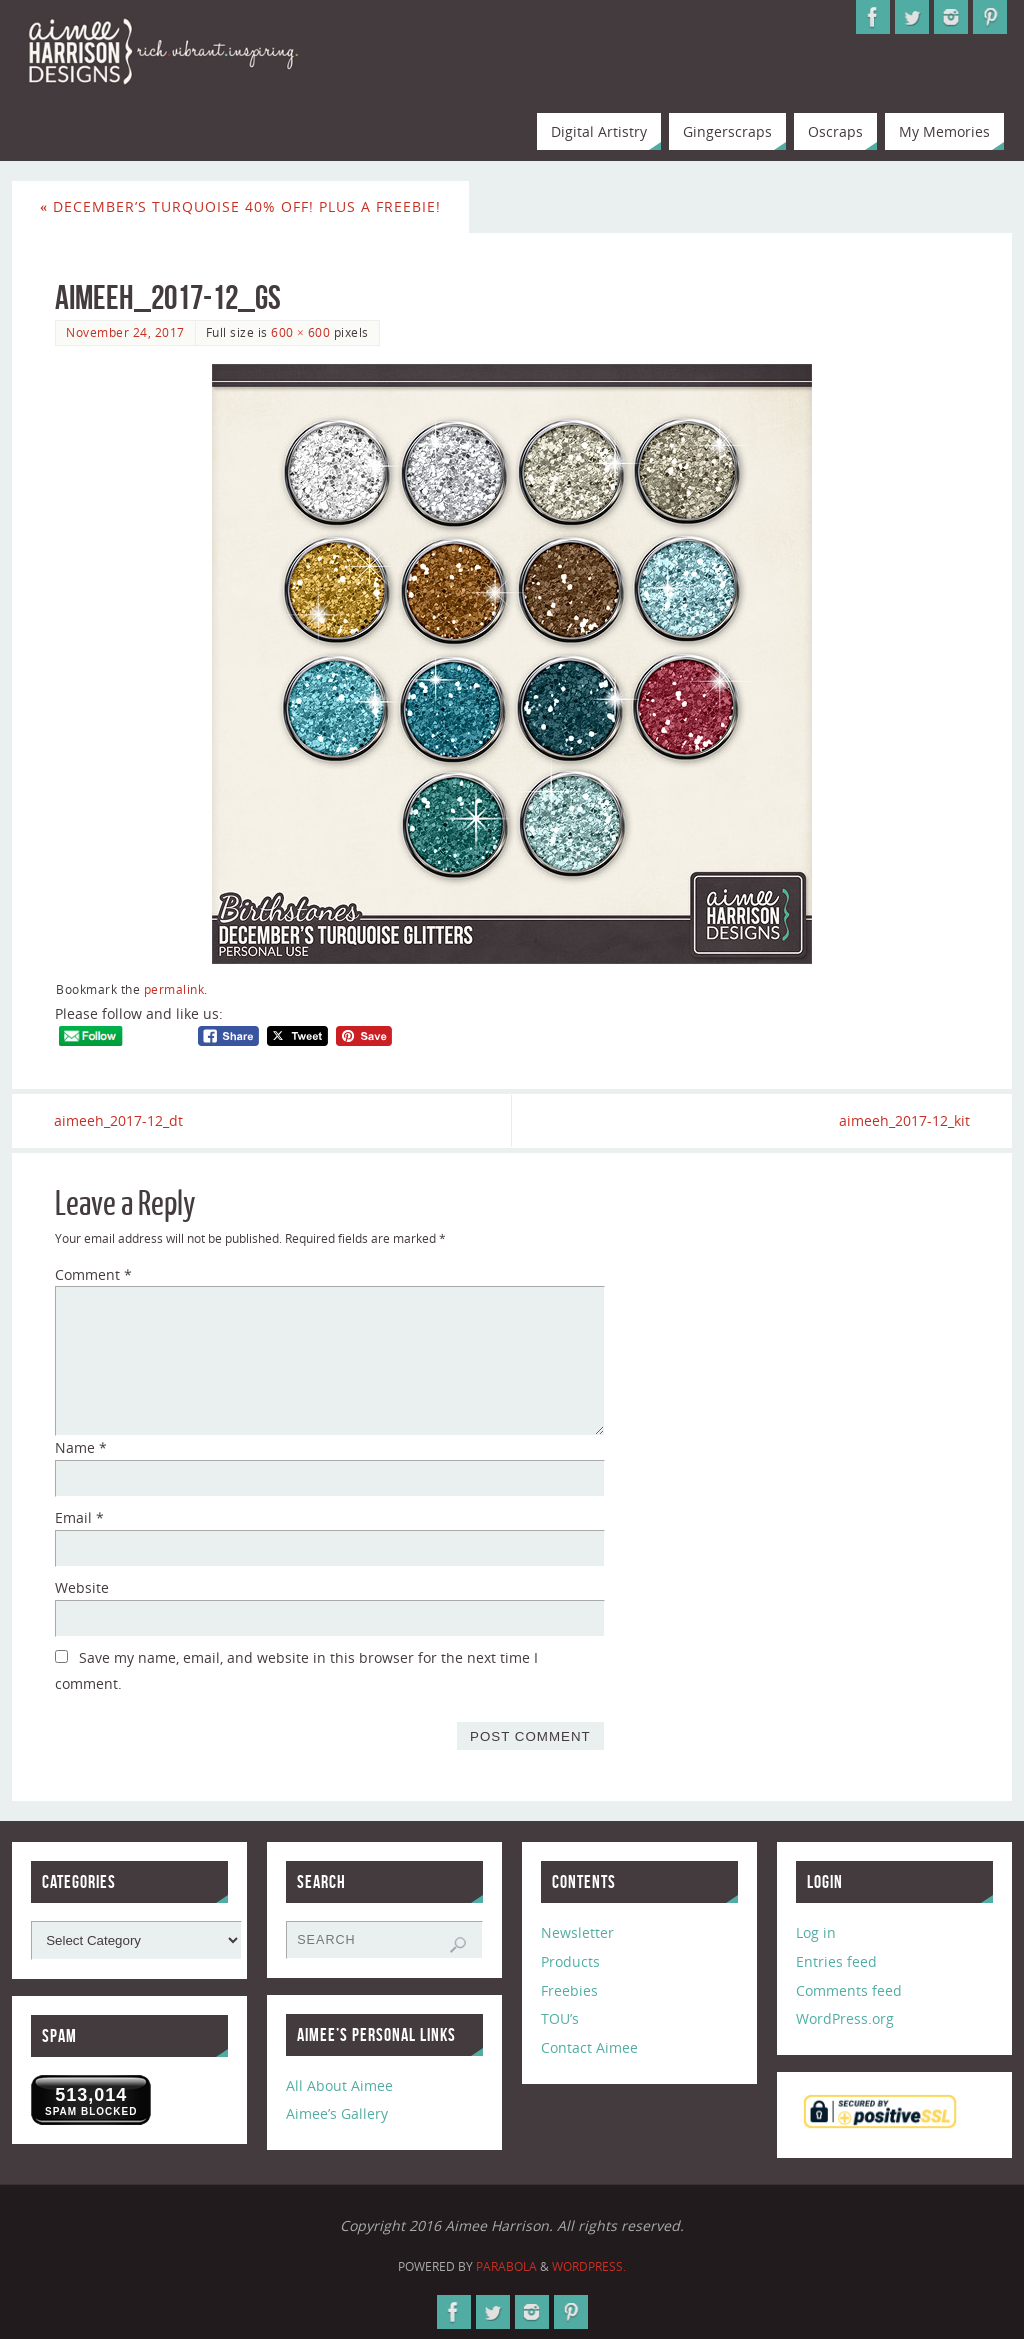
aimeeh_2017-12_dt (119, 1120)
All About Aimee (339, 2085)
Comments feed (849, 1990)
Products (570, 1961)
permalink (174, 989)
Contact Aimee (589, 2047)
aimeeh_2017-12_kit (903, 1120)
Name (81, 1448)
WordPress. (589, 2266)
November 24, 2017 (125, 332)
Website (82, 1587)
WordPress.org (845, 2019)
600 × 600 (300, 332)
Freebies (569, 1990)
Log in (816, 1932)
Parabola (506, 2266)
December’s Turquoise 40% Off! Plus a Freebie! (240, 206)
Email (79, 1517)
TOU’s (560, 2019)
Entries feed (836, 1961)
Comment (93, 1274)
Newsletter (577, 1932)
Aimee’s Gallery (337, 2114)
